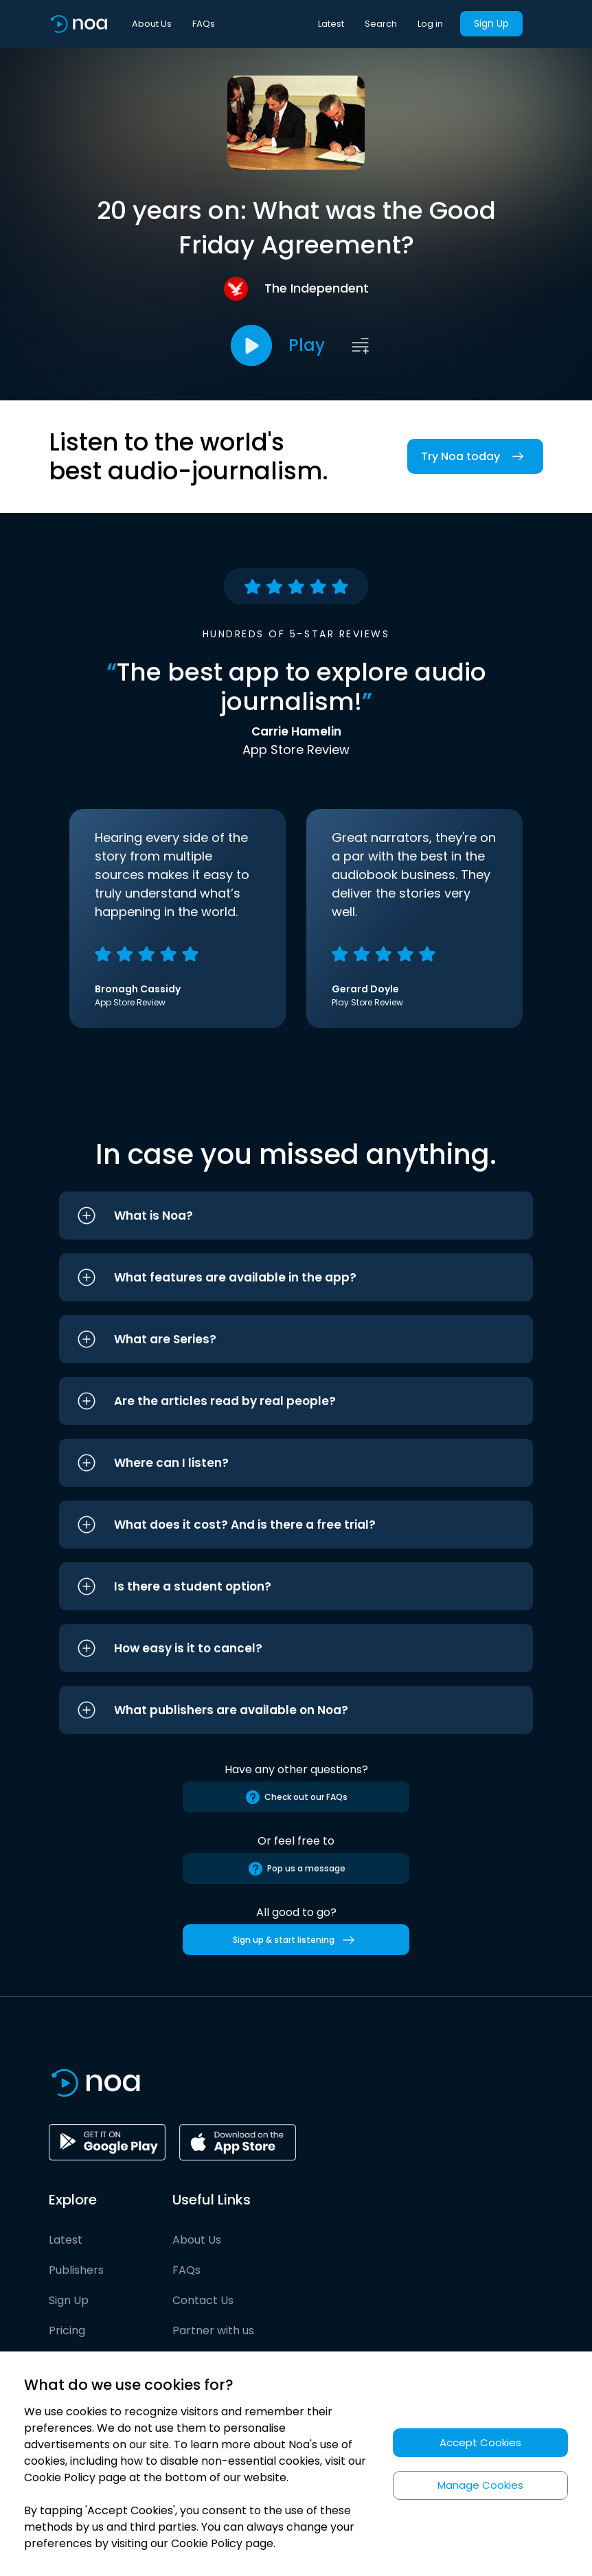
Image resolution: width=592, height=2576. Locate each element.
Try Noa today (475, 456)
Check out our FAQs (296, 1797)
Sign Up (491, 23)
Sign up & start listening (296, 1940)
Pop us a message (296, 1868)
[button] (296, 1215)
